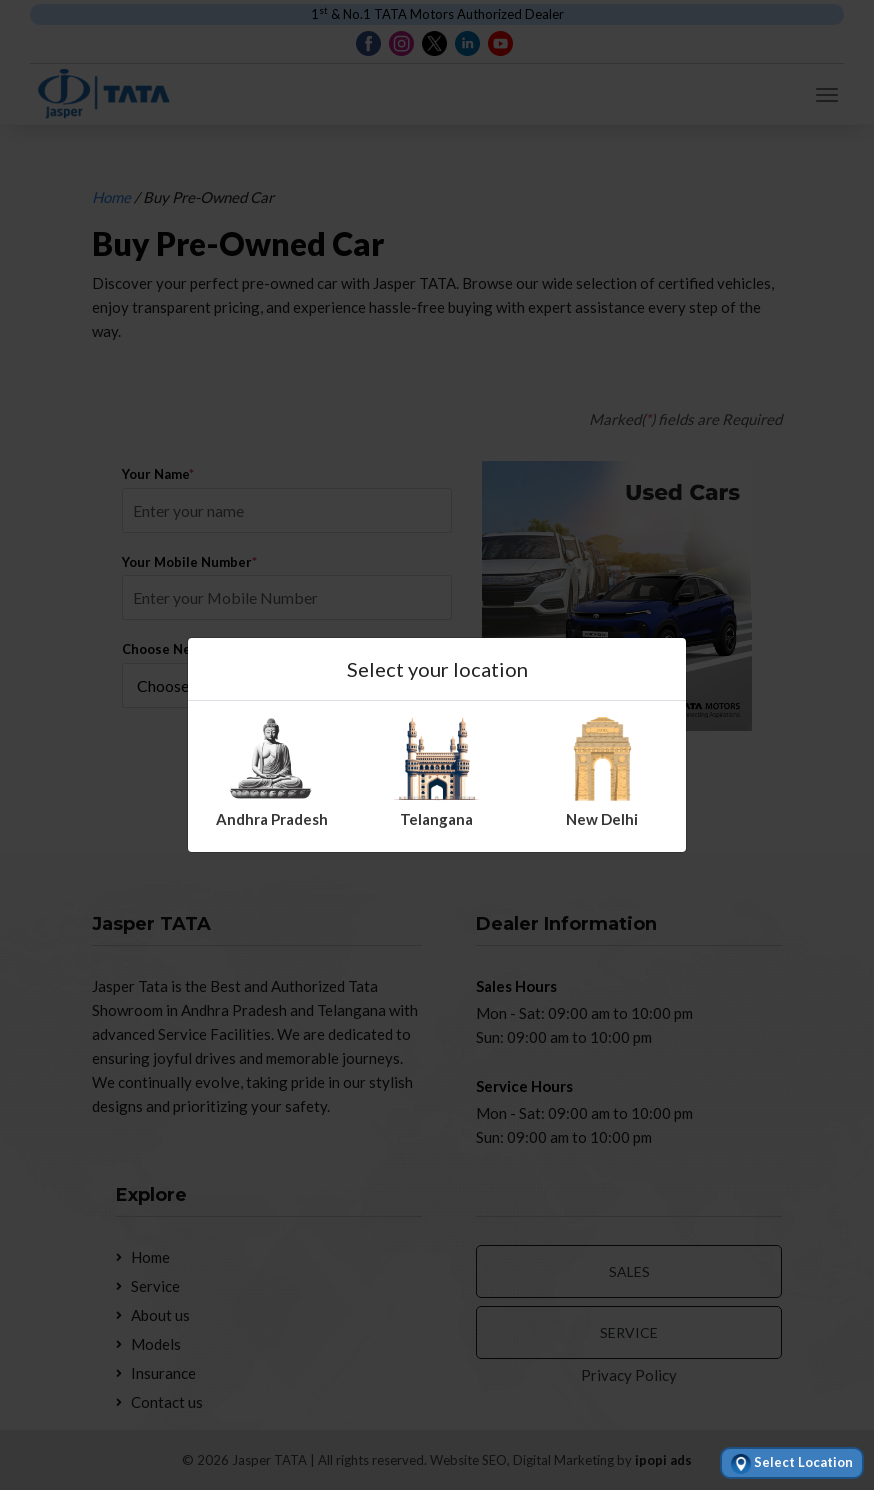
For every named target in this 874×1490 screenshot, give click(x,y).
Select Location (792, 1464)
